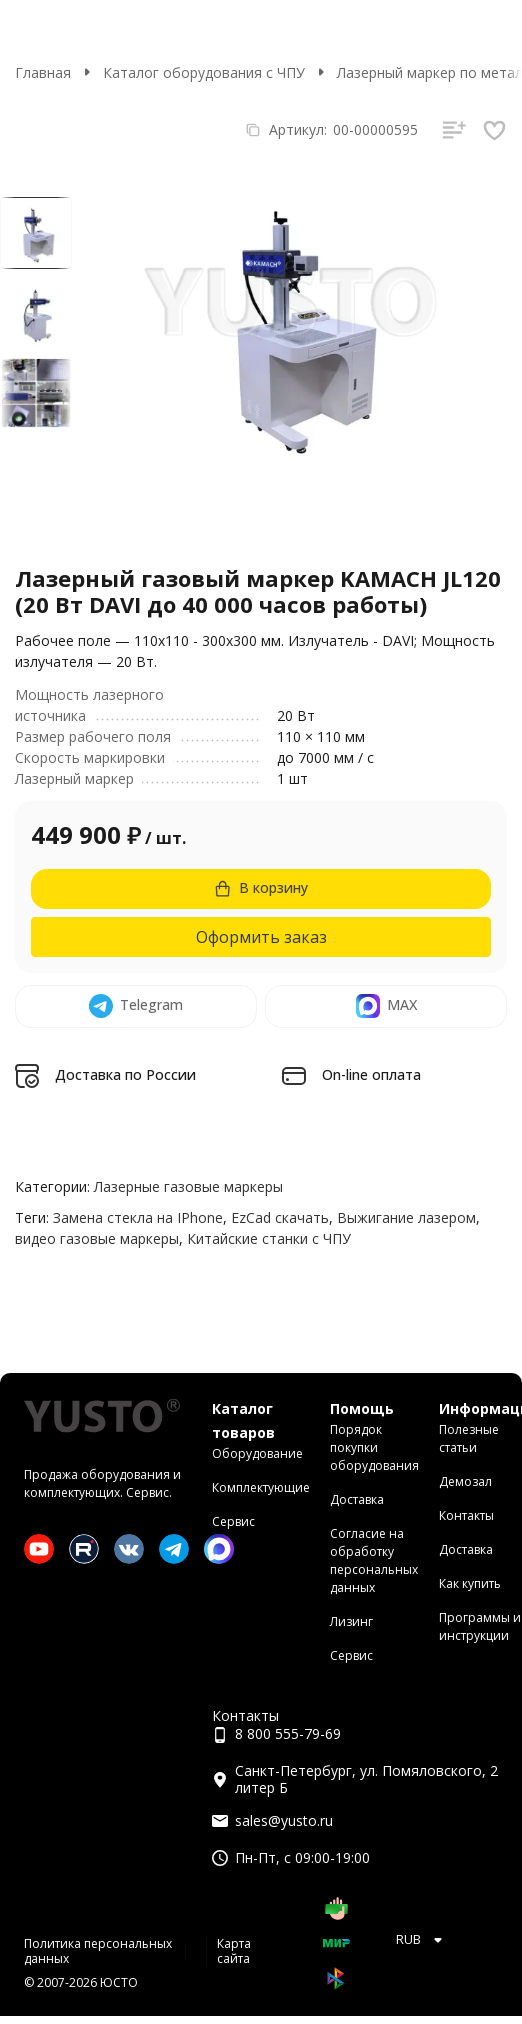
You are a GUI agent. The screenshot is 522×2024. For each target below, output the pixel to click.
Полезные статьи (469, 1438)
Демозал (465, 1481)
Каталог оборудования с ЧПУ (204, 72)
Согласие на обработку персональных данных (374, 1560)
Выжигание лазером (406, 1217)
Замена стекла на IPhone (138, 1217)
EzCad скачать (280, 1217)
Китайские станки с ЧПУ (269, 1238)
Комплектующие (261, 1487)
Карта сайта (234, 1950)
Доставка (357, 1499)
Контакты (466, 1515)
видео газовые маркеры (97, 1238)
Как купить (470, 1583)
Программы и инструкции (480, 1626)
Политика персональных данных (98, 1950)
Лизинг (351, 1621)
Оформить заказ (261, 937)
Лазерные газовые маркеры (188, 1186)
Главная (43, 72)
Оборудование (257, 1453)
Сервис (233, 1521)
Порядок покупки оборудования (374, 1447)
